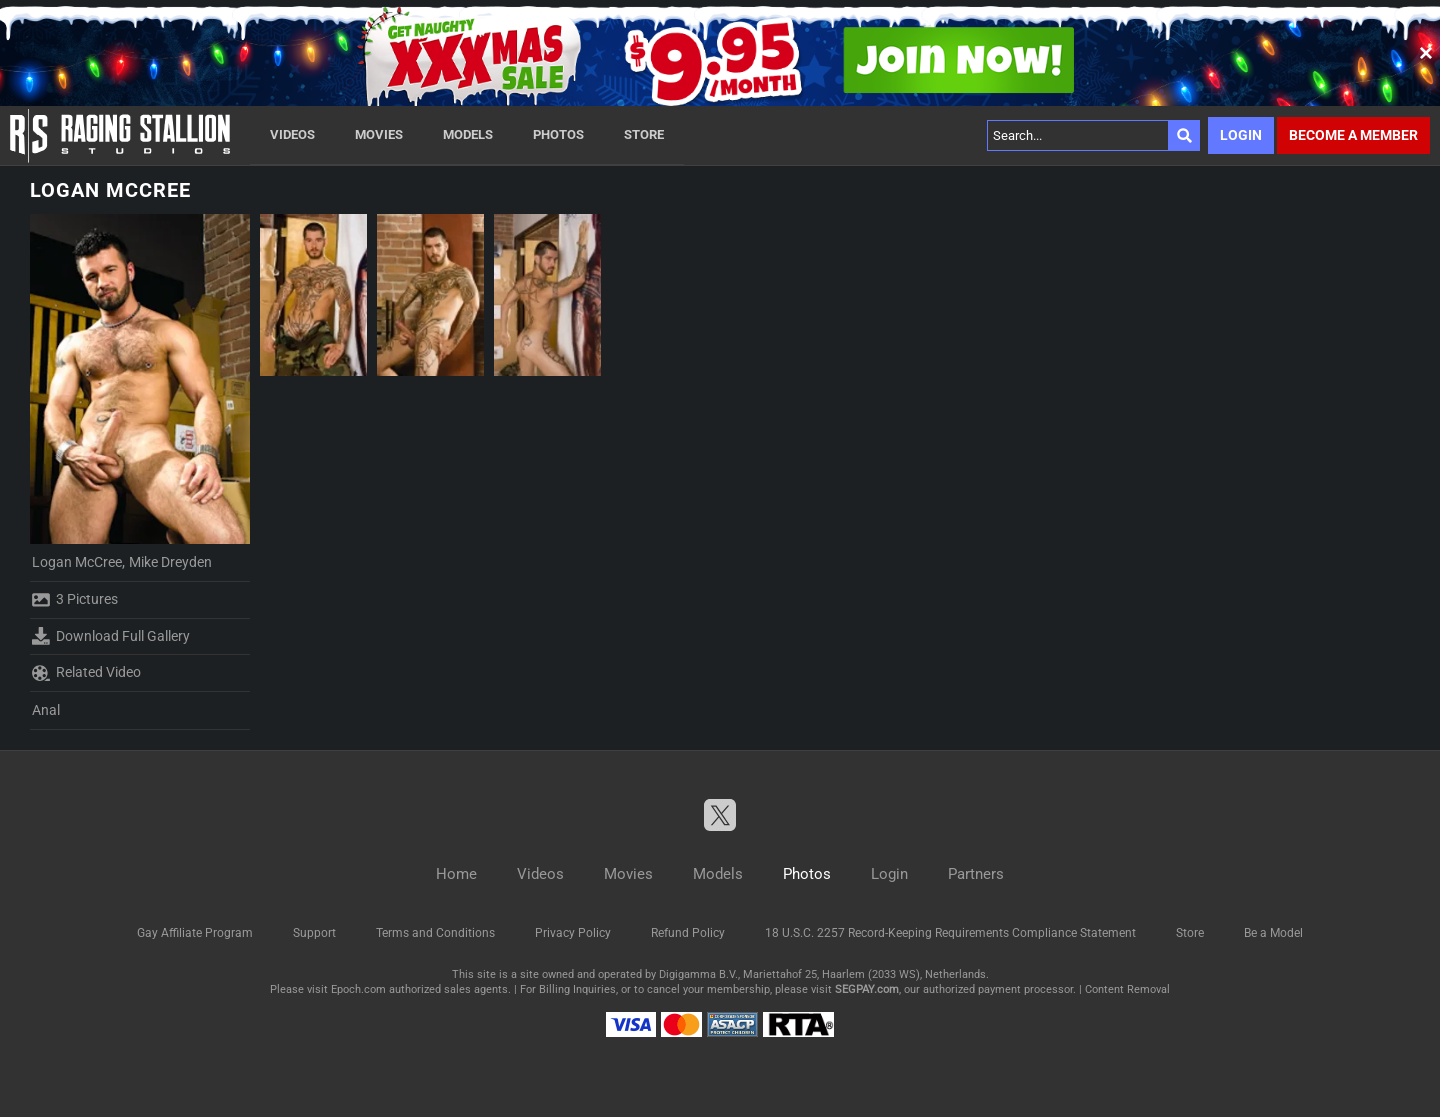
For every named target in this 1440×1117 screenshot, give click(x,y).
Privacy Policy (573, 933)
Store (644, 134)
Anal (46, 710)
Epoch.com (358, 989)
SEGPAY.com (867, 989)
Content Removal (1127, 989)
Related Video (86, 673)
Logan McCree (77, 562)
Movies (379, 134)
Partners (976, 874)
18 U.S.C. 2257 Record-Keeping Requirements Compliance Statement (950, 933)
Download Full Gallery (111, 636)
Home (456, 874)
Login (1241, 135)
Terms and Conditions (435, 933)
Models (468, 134)
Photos (558, 134)
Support (314, 933)
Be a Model (1273, 933)
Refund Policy (688, 933)
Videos (292, 134)
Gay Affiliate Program (195, 933)
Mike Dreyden (170, 562)
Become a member (1353, 135)
